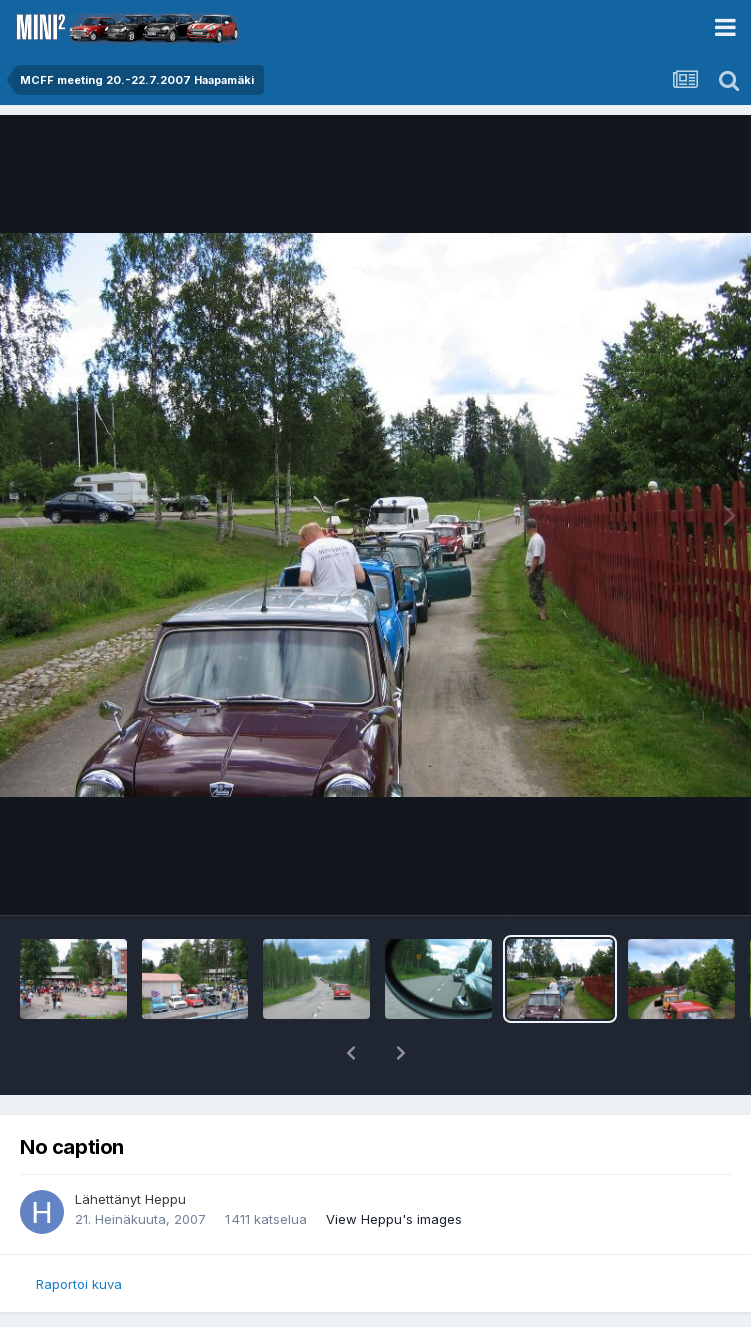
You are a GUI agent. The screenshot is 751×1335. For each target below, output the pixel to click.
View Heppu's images (394, 1219)
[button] (351, 1053)
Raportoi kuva (79, 1284)
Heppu (165, 1199)
